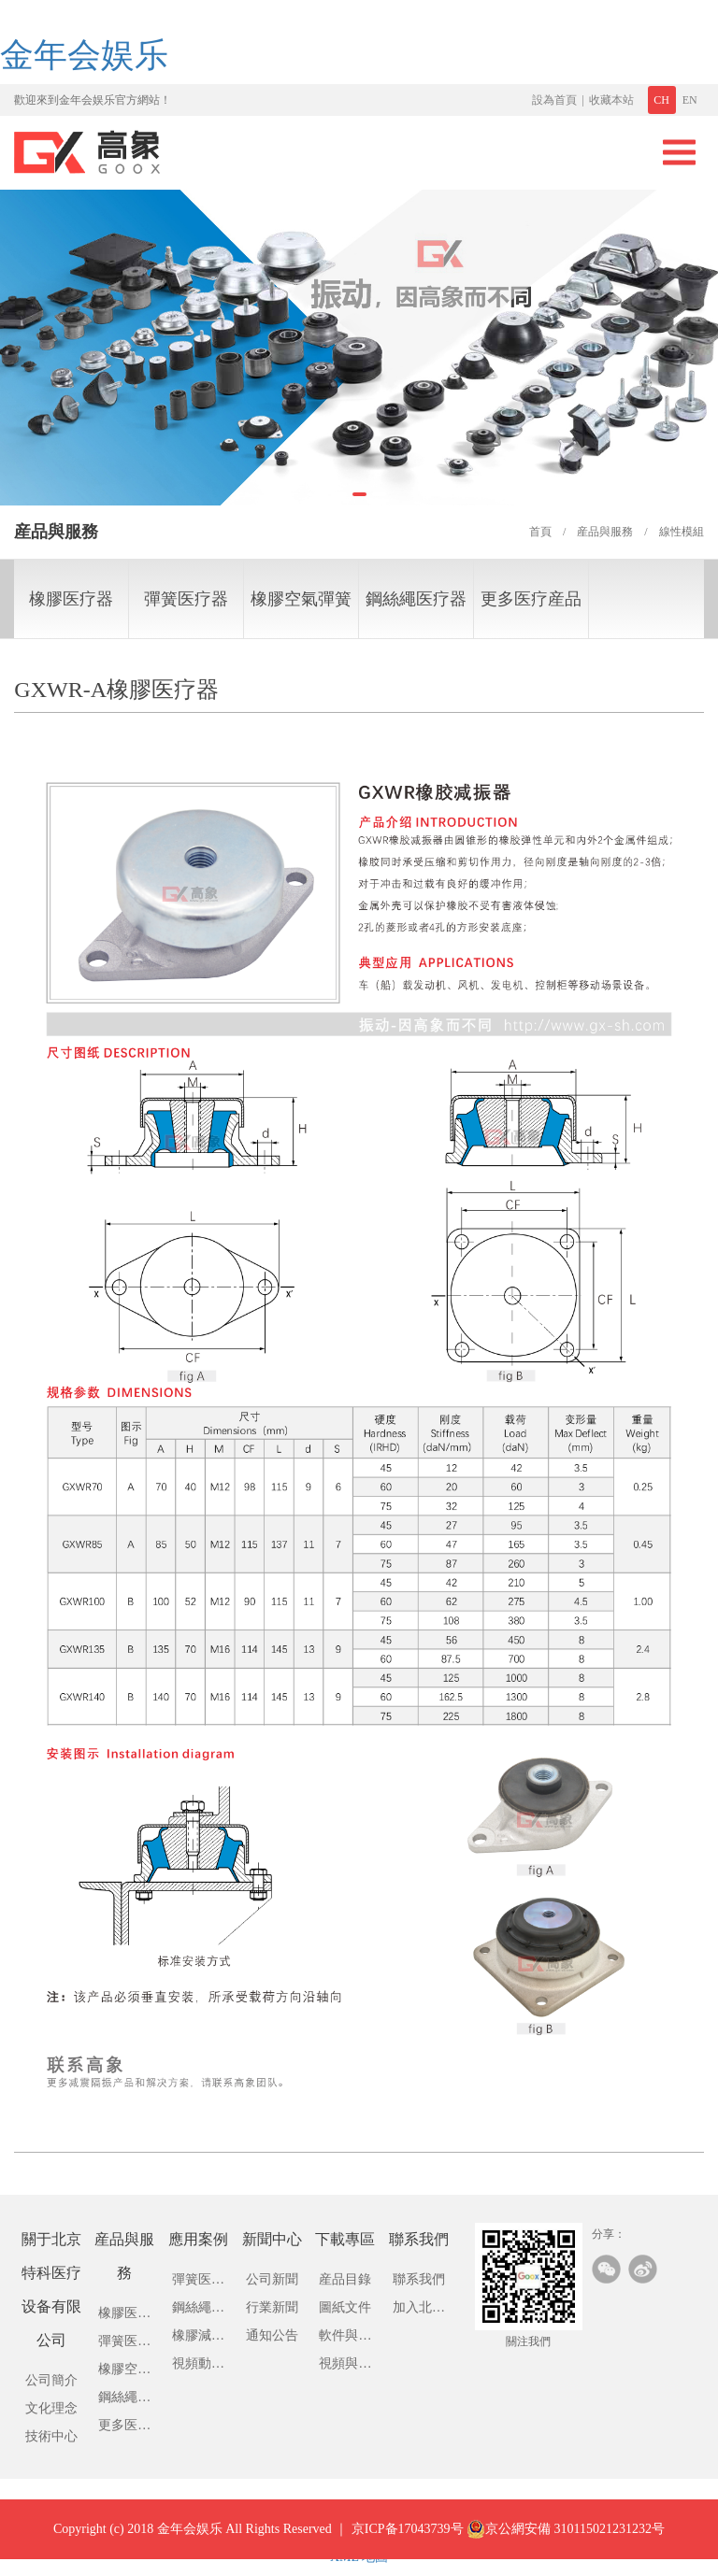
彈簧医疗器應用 (198, 2283)
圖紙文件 (345, 2307)
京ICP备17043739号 (408, 2546)
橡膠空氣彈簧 (301, 599)
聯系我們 (419, 2279)
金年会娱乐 (84, 55)
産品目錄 (345, 2279)
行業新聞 (272, 2307)
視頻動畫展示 (198, 2367)
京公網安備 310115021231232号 (566, 2546)
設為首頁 (554, 100)
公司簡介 (51, 2380)
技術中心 (51, 2436)
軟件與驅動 (345, 2339)
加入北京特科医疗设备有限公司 (419, 2311)
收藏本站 (611, 100)
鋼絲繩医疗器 (416, 599)
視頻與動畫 (345, 2367)
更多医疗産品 (531, 599)
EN (689, 100)
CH (661, 100)
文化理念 (51, 2408)
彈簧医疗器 (186, 599)
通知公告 (272, 2335)
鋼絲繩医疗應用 (198, 2311)
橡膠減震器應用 (198, 2339)
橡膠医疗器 (71, 599)
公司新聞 (272, 2279)
